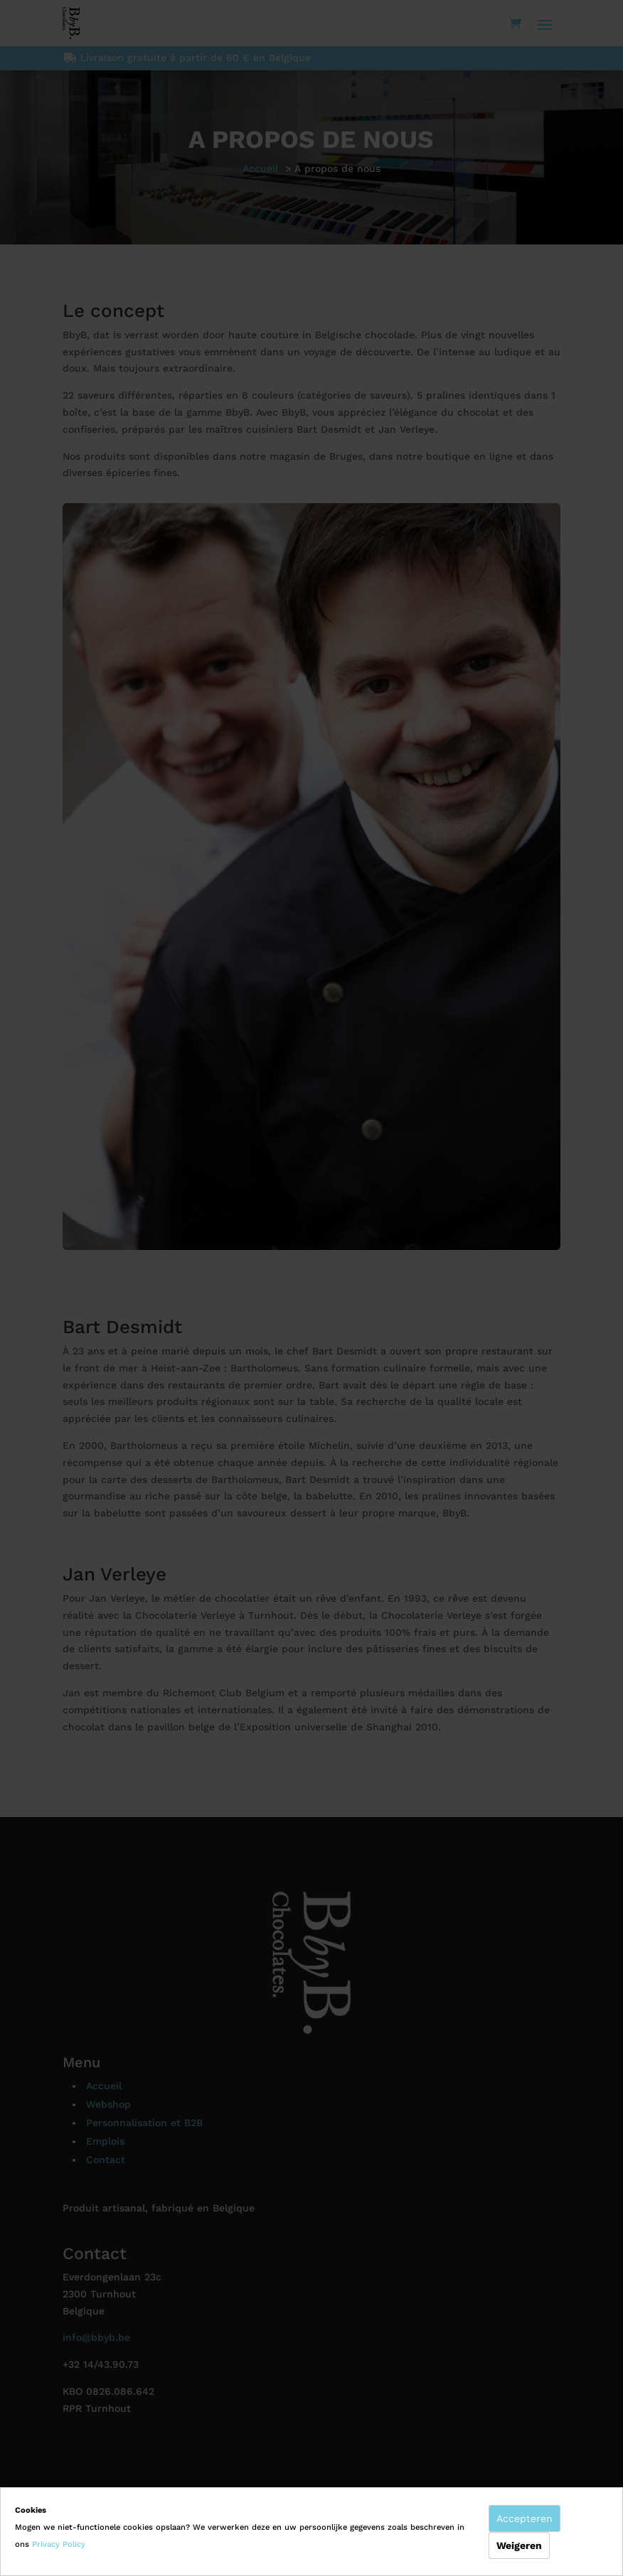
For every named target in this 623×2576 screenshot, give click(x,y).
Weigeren (519, 2545)
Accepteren (524, 2518)
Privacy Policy (58, 2544)
